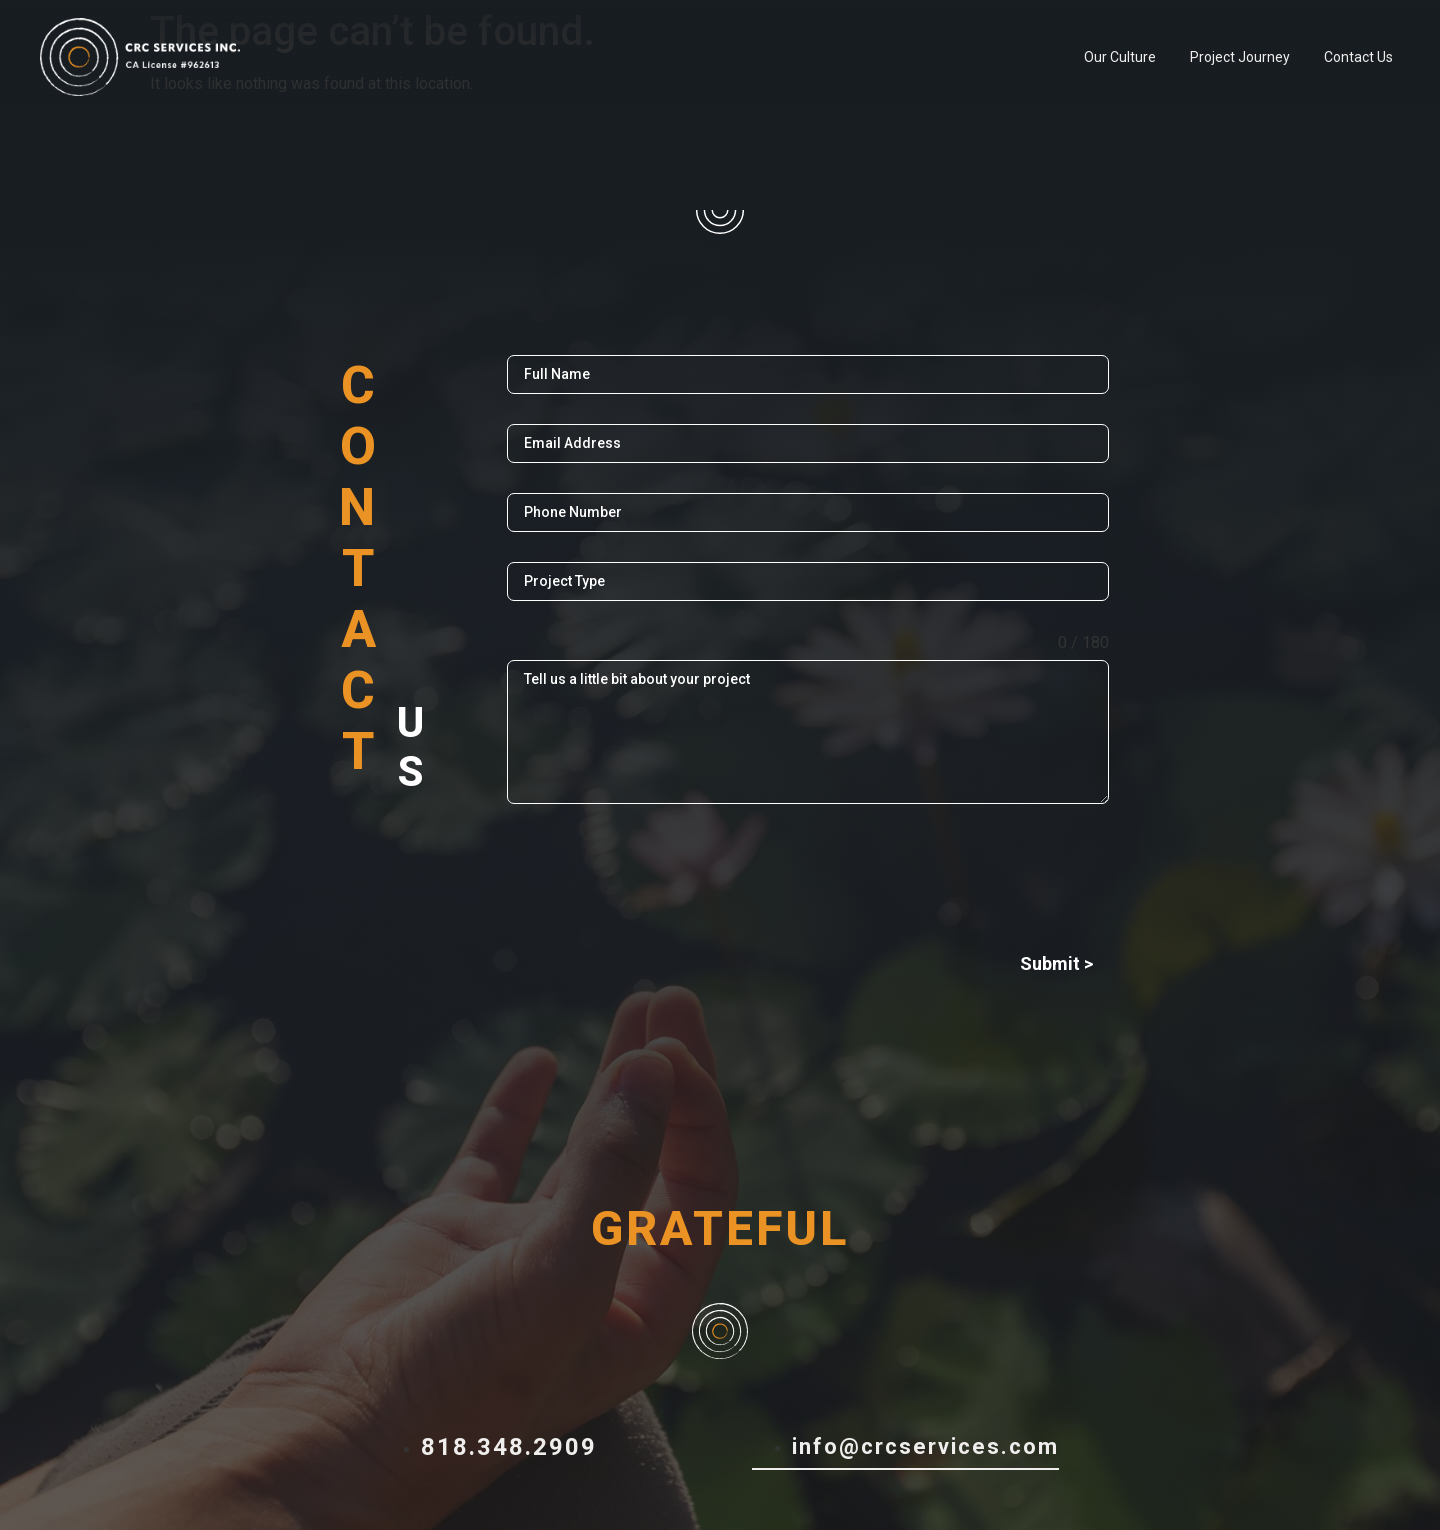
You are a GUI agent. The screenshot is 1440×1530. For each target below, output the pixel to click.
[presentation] (808, 873)
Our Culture (1120, 57)
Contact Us (1358, 57)
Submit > (1056, 963)
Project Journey (1240, 57)
